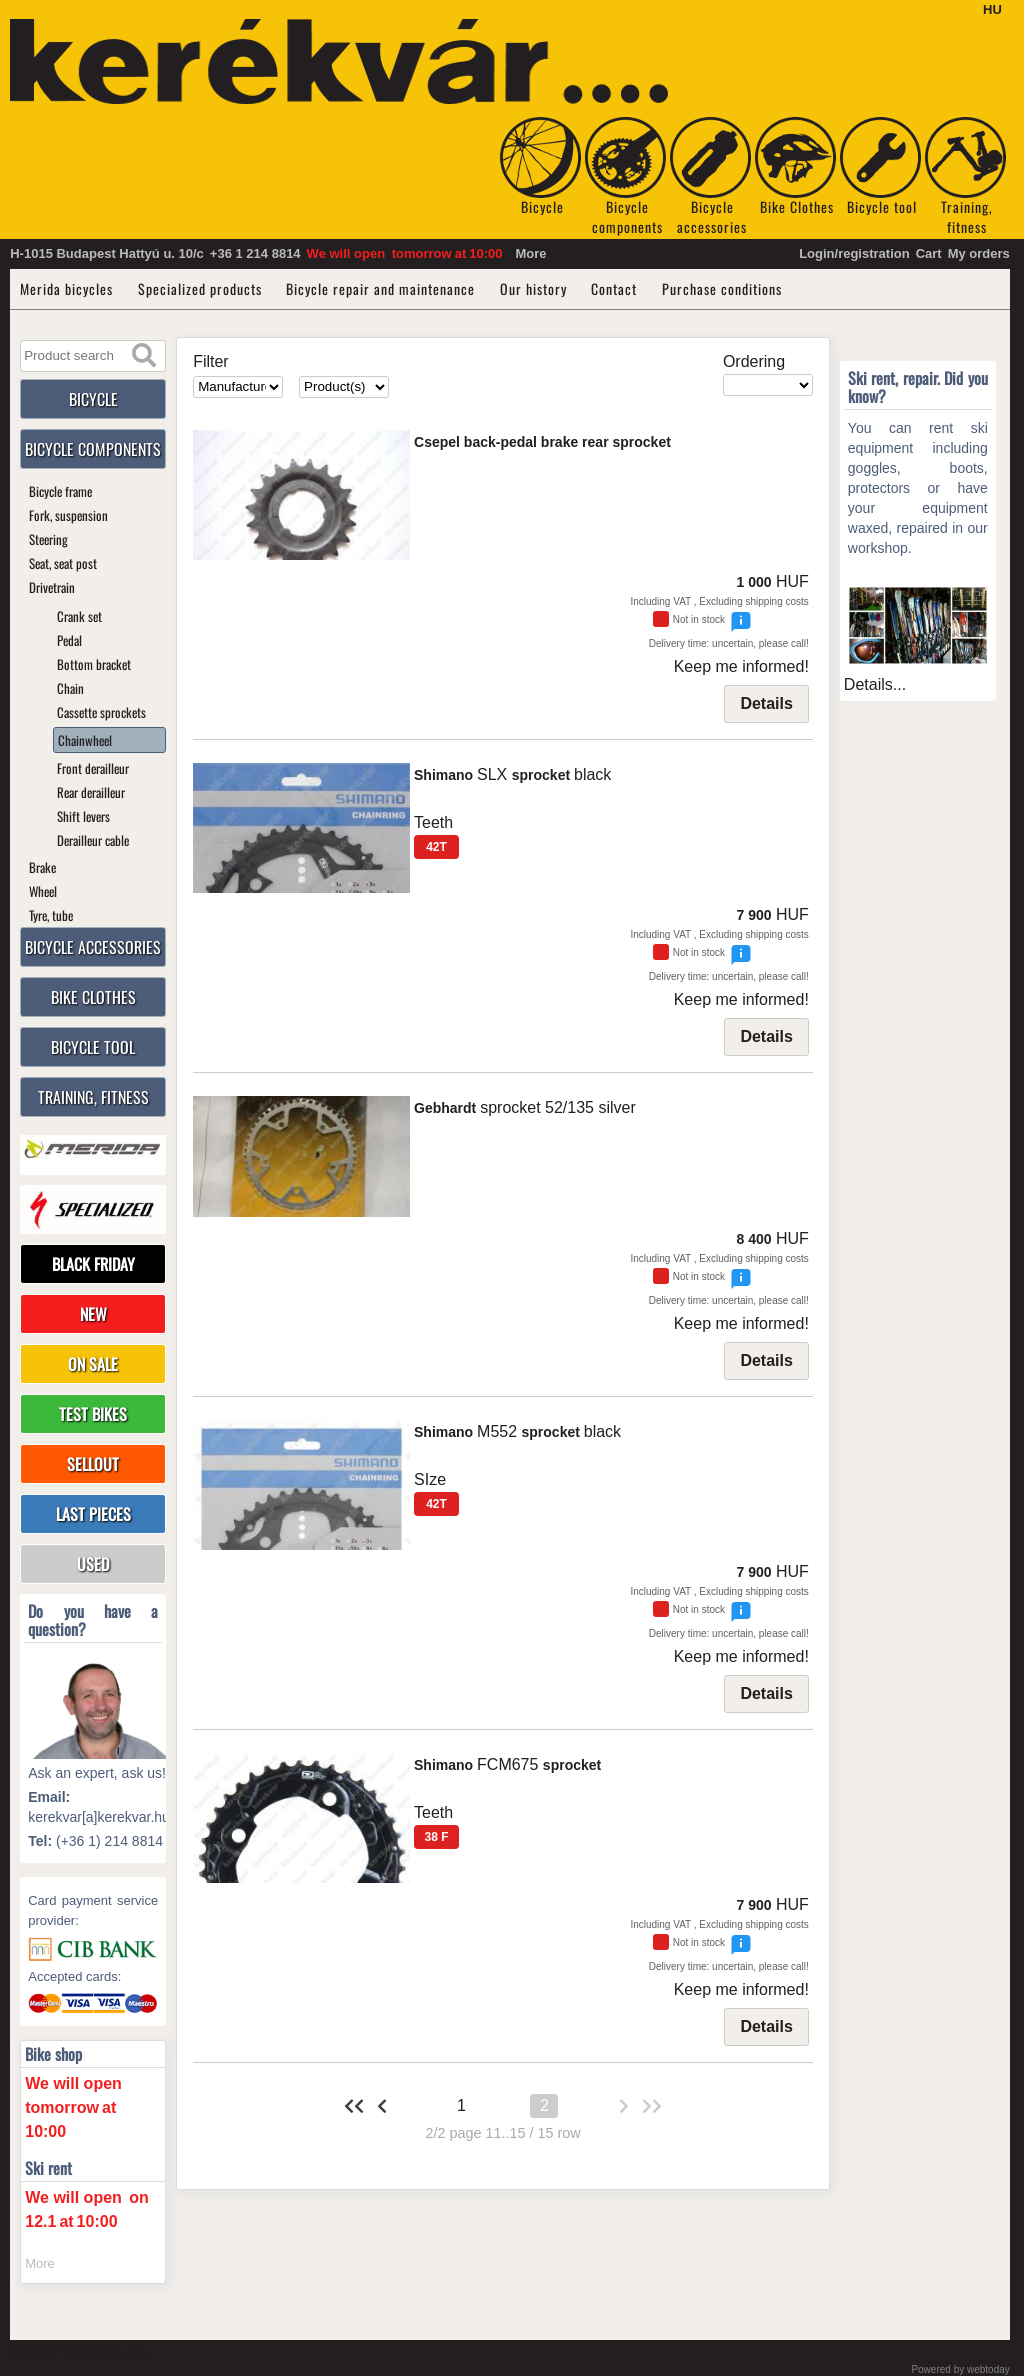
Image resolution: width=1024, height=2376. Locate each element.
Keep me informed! (741, 666)
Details (766, 703)
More (530, 253)
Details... (875, 684)
